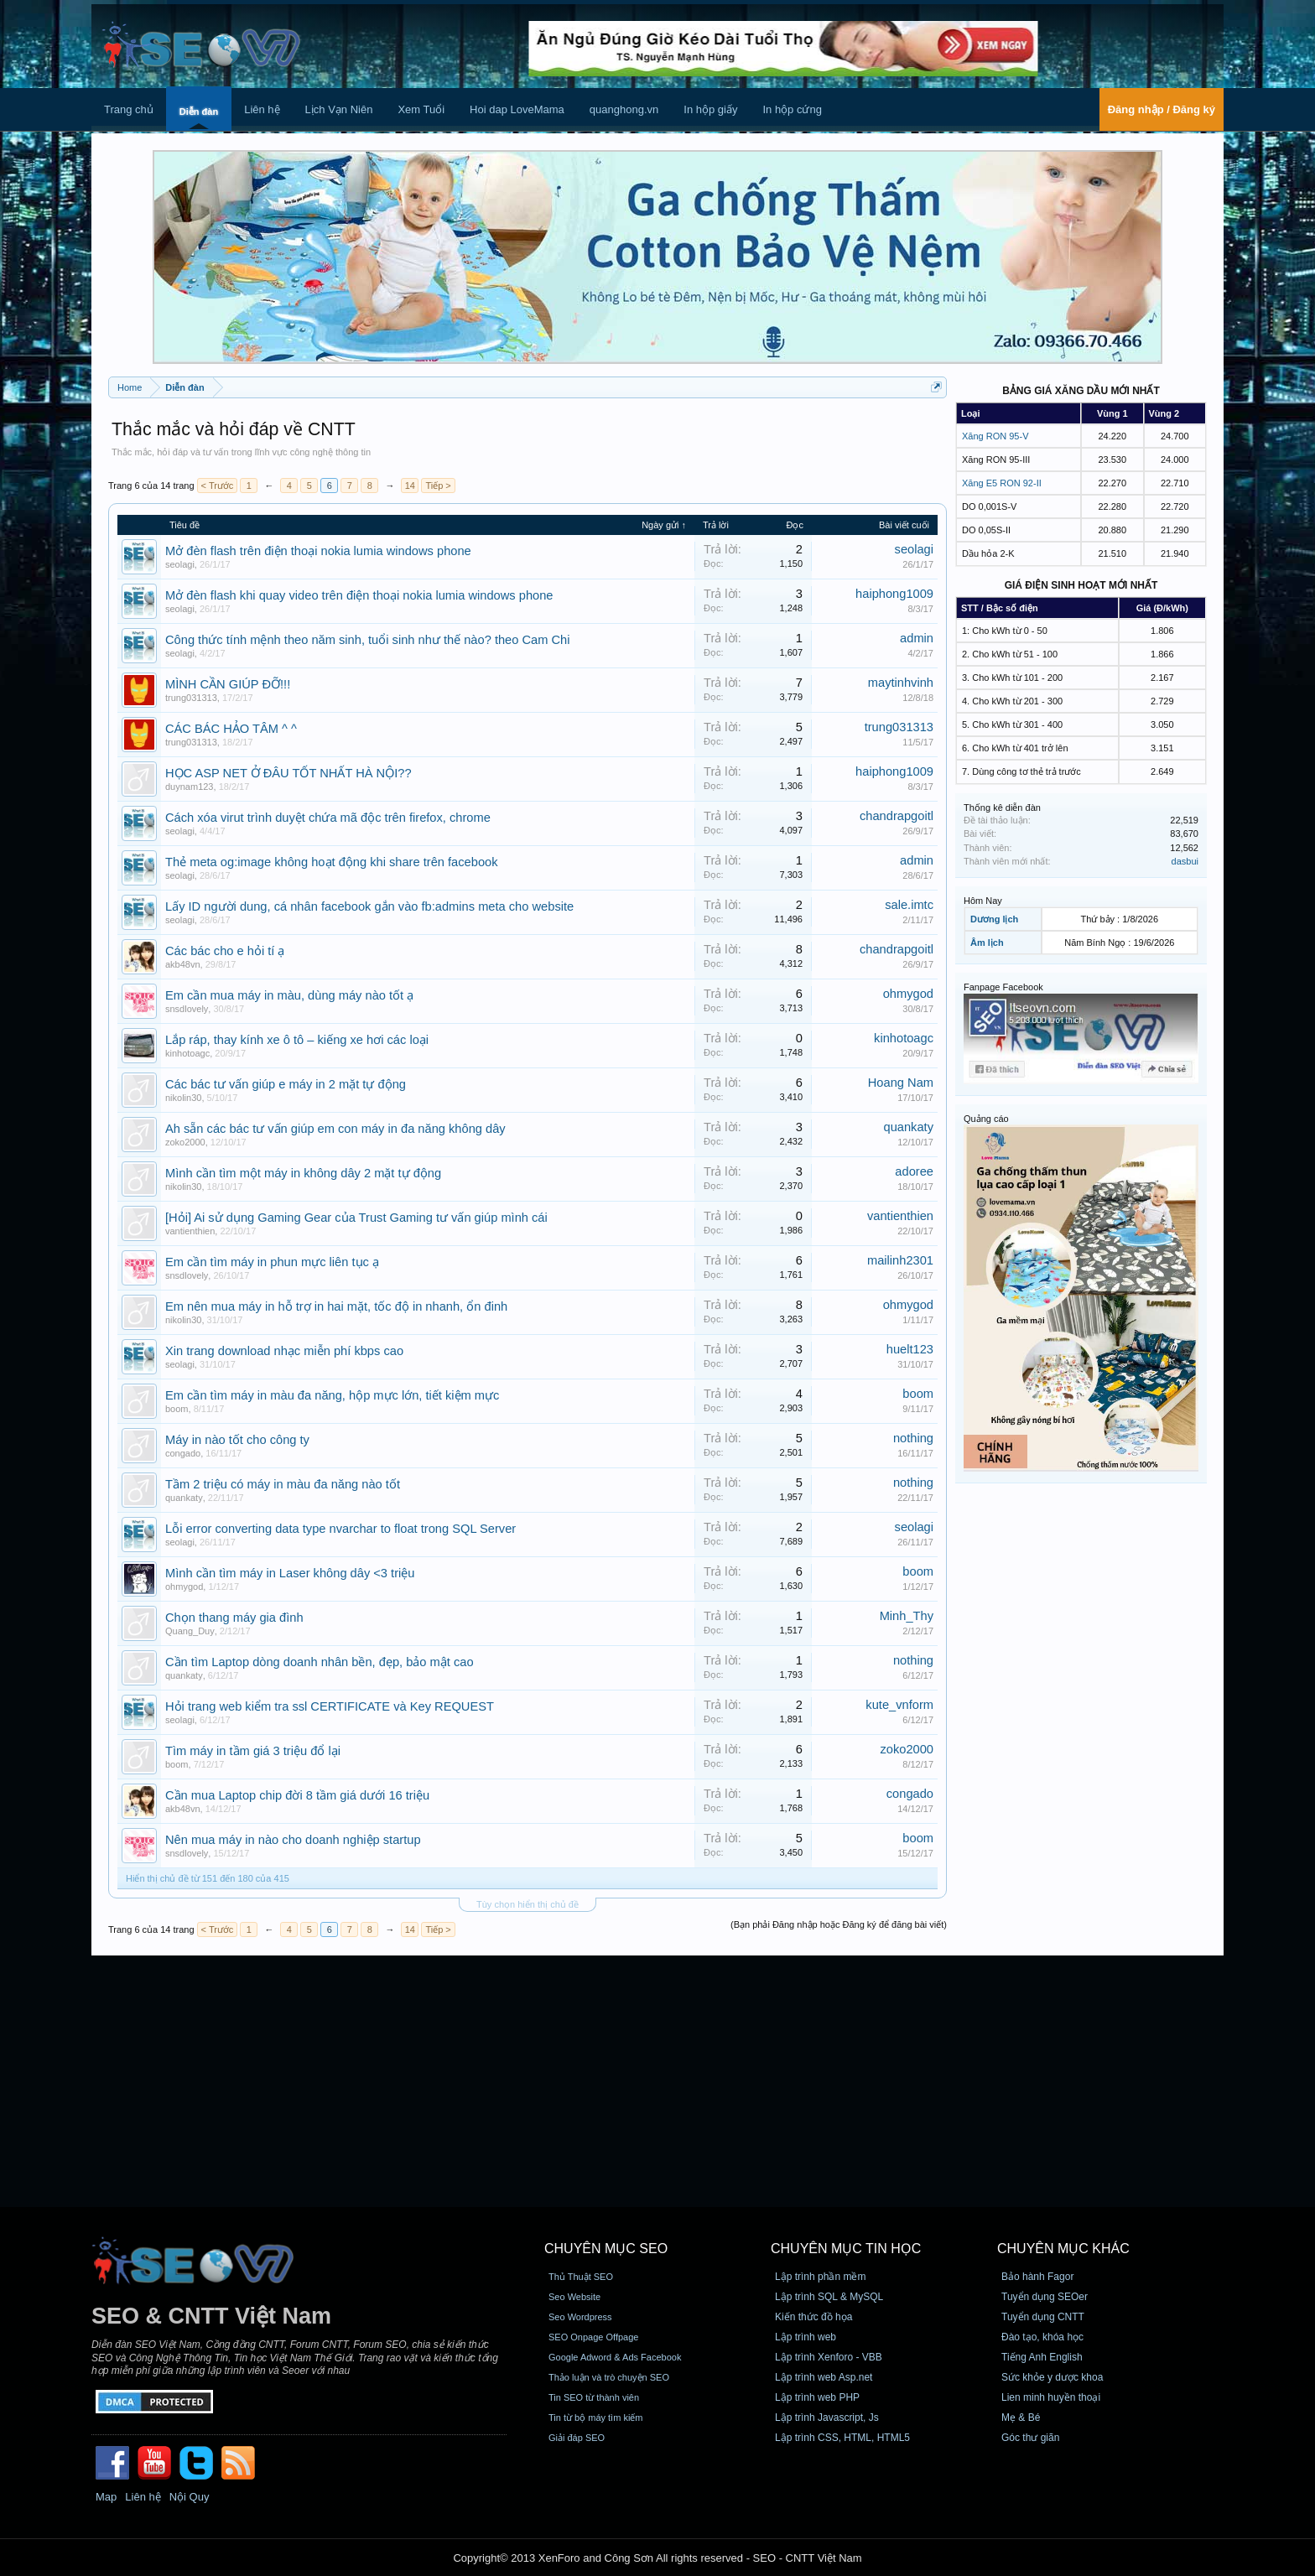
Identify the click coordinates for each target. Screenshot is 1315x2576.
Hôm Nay (983, 901)
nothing (913, 1438)
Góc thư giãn (1030, 2438)
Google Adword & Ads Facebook (614, 2357)
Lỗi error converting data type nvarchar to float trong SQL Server (340, 1528)
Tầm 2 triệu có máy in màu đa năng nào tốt (282, 1484)
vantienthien (190, 1231)
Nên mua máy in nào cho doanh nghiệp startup (293, 1839)
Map (106, 2496)
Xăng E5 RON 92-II (1002, 483)
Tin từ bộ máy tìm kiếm (595, 2417)
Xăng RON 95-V (995, 436)
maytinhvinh (900, 682)
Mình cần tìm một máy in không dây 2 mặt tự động (303, 1173)
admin (916, 638)
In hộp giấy (710, 109)
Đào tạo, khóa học (1042, 2337)
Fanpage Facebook (1003, 987)
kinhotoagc (187, 1053)
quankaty (908, 1127)
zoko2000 (185, 1142)
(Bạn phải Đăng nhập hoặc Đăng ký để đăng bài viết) (838, 1924)
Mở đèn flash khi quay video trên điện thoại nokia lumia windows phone (359, 595)
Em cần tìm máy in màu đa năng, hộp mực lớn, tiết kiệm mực (332, 1395)
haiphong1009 (894, 593)
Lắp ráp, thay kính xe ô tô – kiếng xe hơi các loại (297, 1039)
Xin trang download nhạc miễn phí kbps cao (284, 1351)
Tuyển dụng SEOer (1044, 2297)
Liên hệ (261, 109)
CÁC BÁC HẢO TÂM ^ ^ (231, 728)
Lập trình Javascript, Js (827, 2417)
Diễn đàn (198, 111)
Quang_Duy (190, 1631)
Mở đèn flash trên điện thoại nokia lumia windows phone (318, 551)
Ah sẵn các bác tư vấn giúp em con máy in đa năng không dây (335, 1128)
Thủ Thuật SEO (580, 2277)
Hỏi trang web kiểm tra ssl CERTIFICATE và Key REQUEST (329, 1706)
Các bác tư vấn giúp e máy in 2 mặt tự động (285, 1084)
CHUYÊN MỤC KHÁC (1063, 2248)
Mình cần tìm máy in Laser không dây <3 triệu (289, 1573)
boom (177, 1409)
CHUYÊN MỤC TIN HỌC (846, 2248)
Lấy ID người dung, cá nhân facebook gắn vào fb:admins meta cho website (369, 906)
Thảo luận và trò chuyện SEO (608, 2377)
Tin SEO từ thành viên (593, 2397)
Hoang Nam (900, 1082)
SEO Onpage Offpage (593, 2337)
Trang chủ (128, 109)
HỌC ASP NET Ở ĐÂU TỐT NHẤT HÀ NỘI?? (288, 773)
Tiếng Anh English (1042, 2357)
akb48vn (182, 964)
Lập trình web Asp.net (823, 2377)
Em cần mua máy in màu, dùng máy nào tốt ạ (289, 995)
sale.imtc (909, 904)
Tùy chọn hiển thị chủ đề (527, 1904)
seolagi (180, 564)
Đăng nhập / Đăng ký (1161, 109)
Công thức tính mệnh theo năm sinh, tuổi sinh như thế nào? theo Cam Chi (367, 640)
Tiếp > (437, 485)
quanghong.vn (624, 109)
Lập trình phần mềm (820, 2277)
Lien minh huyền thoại (1050, 2397)
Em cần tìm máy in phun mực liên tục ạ (272, 1262)
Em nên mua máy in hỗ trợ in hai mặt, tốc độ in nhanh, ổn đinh (336, 1306)
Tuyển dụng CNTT (1042, 2317)
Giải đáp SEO (576, 2438)
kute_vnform (899, 1704)
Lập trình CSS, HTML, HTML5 (842, 2438)
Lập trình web (805, 2337)
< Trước (217, 485)
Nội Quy (189, 2496)
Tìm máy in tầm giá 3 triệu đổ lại (252, 1751)
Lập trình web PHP (817, 2397)
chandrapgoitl (896, 816)
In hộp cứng (792, 109)
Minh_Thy (906, 1616)
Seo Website (574, 2297)
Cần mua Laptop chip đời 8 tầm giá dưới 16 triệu (297, 1795)
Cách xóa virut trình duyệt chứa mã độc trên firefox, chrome (328, 817)
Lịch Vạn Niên (339, 109)
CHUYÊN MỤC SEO (606, 2248)
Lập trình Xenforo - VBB (828, 2357)
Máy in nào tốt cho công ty (237, 1439)
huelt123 (909, 1349)
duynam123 (189, 787)
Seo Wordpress (580, 2317)
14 (410, 485)
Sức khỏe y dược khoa (1052, 2377)
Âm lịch (987, 942)
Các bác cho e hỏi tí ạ (224, 951)
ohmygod (908, 993)
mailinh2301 (900, 1260)
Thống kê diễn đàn (1002, 807)
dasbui (1185, 861)
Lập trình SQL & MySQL (829, 2297)
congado (182, 1453)
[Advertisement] (657, 2081)
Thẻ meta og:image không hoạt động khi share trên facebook (331, 862)
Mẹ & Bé (1020, 2417)
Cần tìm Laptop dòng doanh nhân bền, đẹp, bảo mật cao (319, 1662)
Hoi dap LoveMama (517, 109)
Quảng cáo (986, 1119)
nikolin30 (183, 1098)
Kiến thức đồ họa (813, 2317)
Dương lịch (994, 919)
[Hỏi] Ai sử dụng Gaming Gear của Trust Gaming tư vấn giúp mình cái (356, 1217)
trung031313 (191, 698)
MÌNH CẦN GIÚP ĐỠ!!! (227, 684)
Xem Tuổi (421, 109)
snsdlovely (186, 1009)
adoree (914, 1171)
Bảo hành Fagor (1037, 2277)
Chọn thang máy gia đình (234, 1617)
